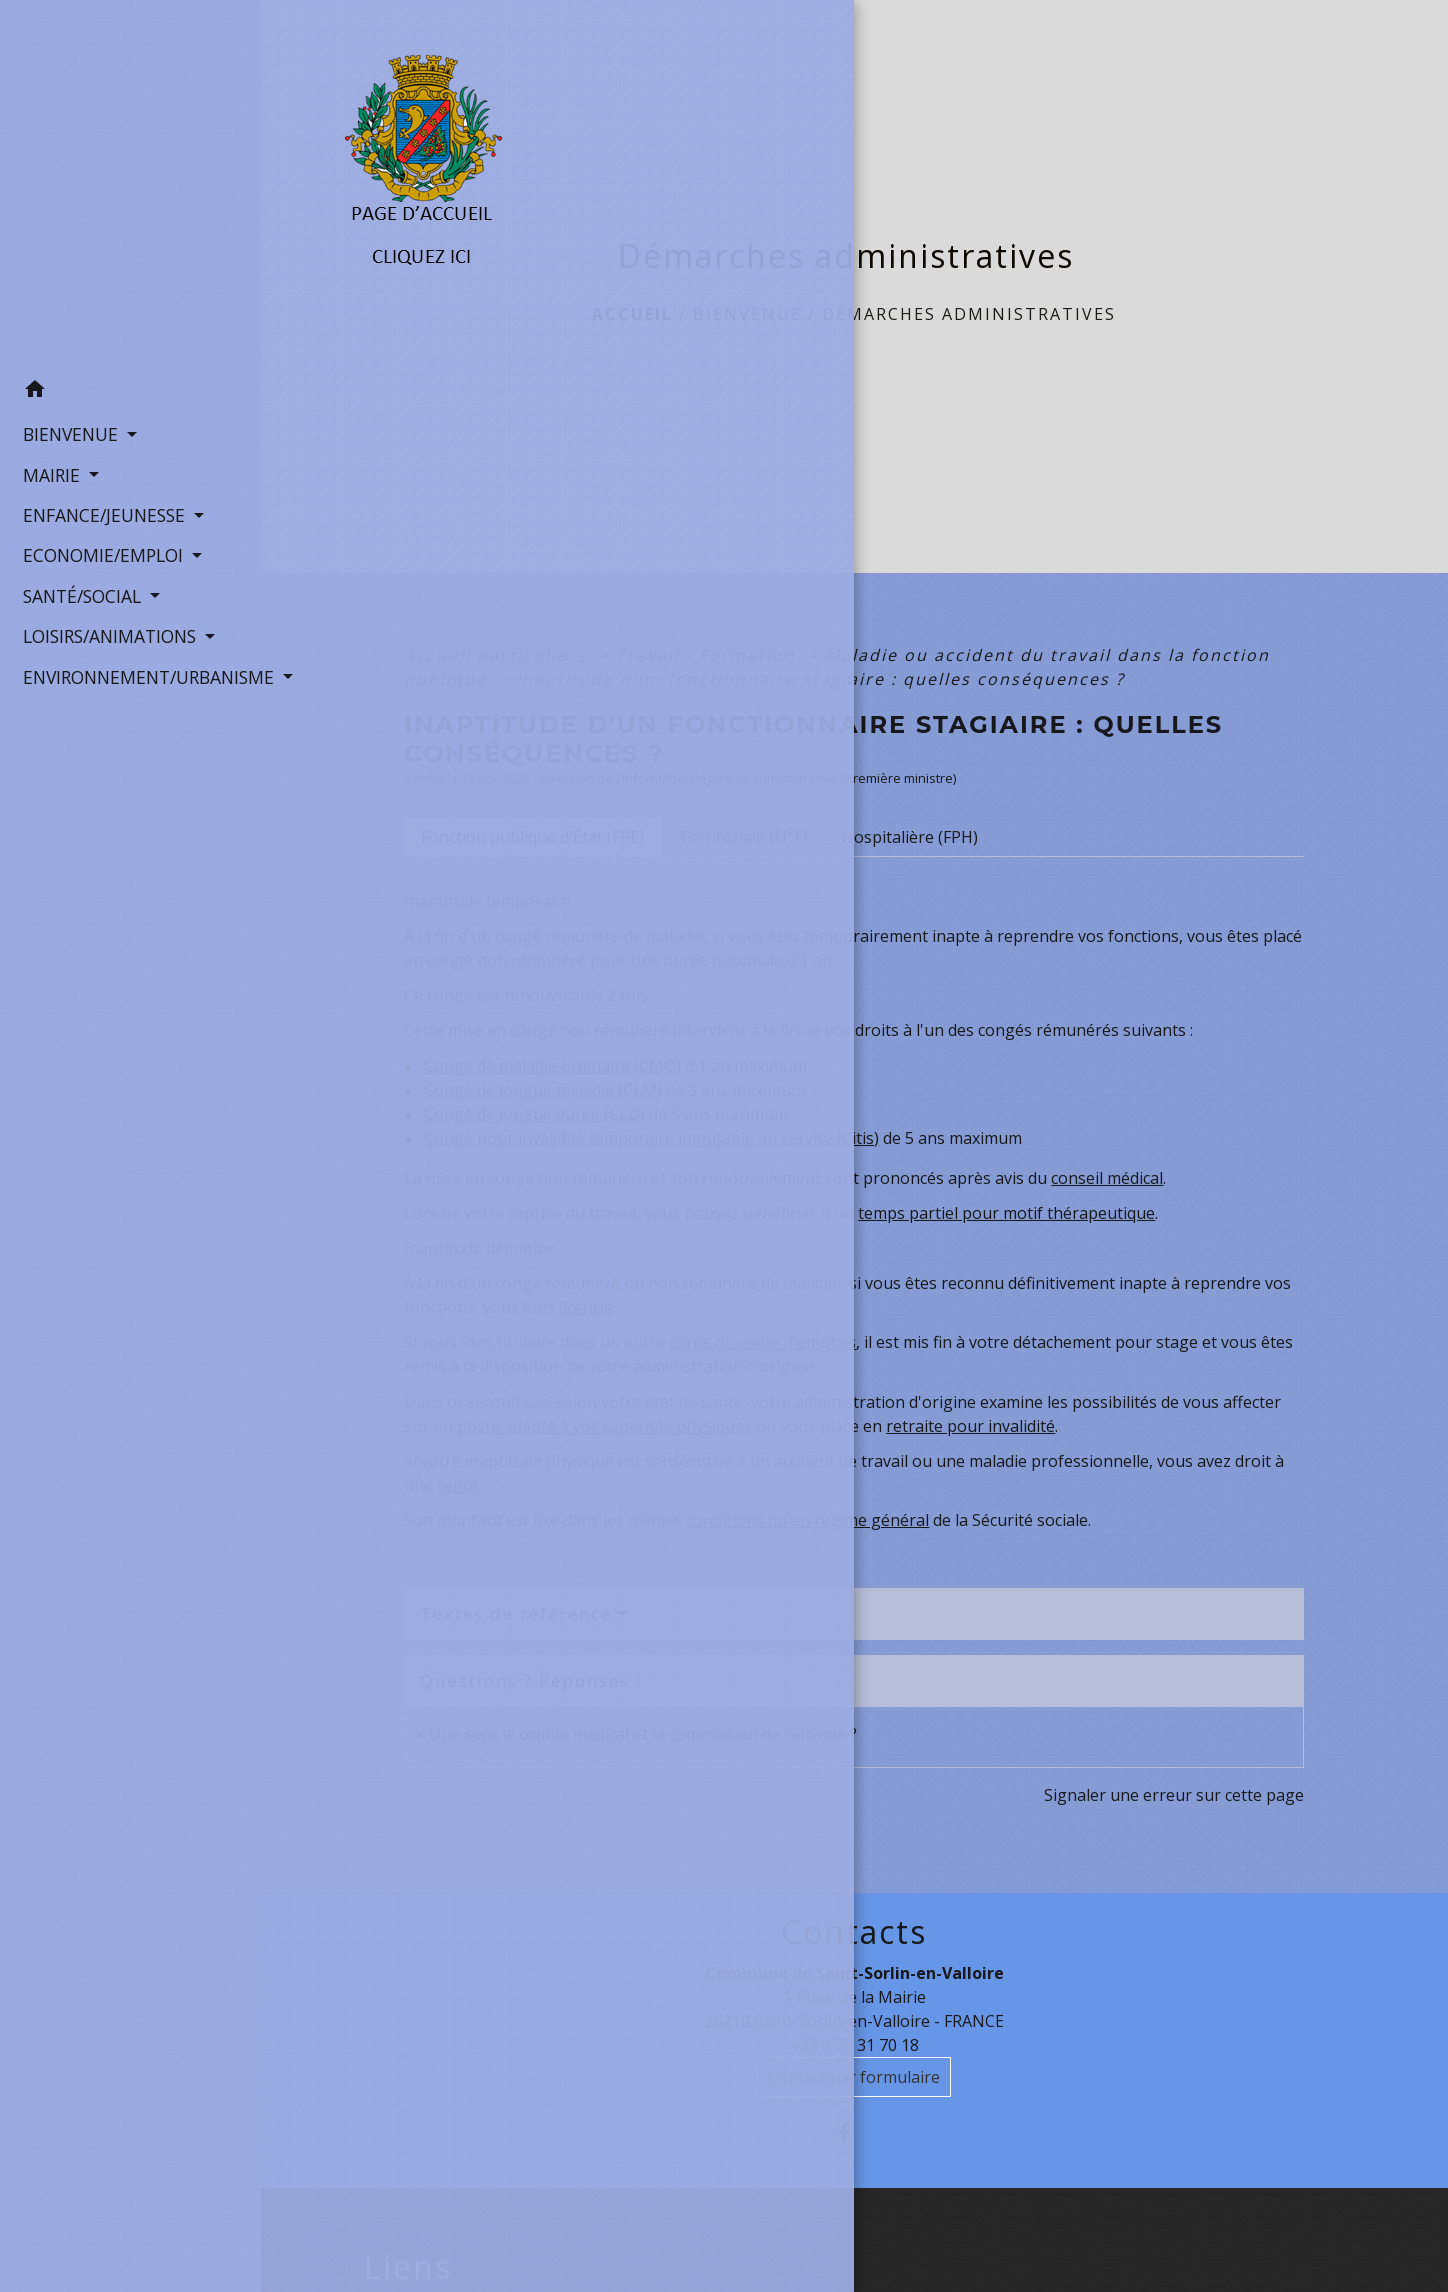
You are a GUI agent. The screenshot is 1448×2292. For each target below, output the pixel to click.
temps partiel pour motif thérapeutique (1006, 1213)
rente (457, 1485)
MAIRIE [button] (46, 471)
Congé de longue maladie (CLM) (543, 1090)
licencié (586, 1307)
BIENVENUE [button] (65, 430)
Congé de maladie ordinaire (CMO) (552, 1066)
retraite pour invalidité (970, 1426)
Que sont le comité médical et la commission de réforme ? (643, 1734)
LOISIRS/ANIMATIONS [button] (104, 632)
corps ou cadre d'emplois (762, 1342)
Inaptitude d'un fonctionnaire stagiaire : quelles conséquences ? (820, 679)
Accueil (632, 314)
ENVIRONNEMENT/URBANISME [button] (130, 673)
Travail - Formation (709, 655)
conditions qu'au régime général (807, 1520)
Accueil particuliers (498, 655)
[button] (130, 388)
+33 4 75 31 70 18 (854, 2045)
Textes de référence (516, 1613)
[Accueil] (130, 183)
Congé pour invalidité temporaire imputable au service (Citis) (651, 1138)
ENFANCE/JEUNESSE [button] (98, 511)
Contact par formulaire (854, 2077)
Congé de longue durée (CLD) (534, 1114)
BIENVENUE (747, 314)
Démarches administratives (969, 314)
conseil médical (1107, 1178)
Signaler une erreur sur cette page (1174, 1795)
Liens (408, 2267)
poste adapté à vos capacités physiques (604, 1426)
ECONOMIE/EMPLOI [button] (97, 552)
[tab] (532, 837)
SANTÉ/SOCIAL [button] (76, 592)
